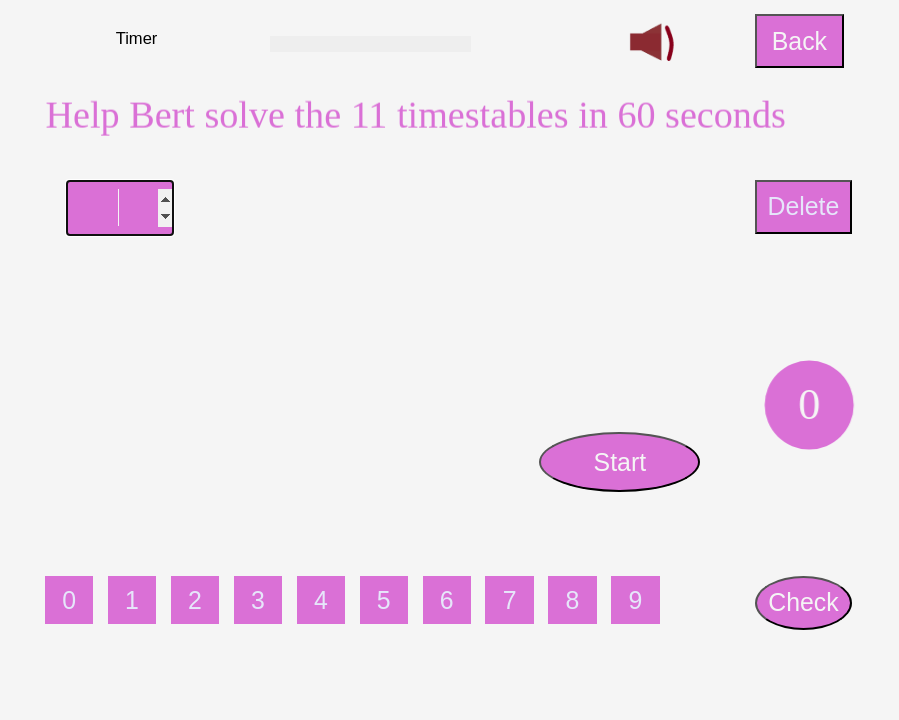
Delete (803, 206)
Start (620, 462)
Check (803, 602)
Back (799, 41)
